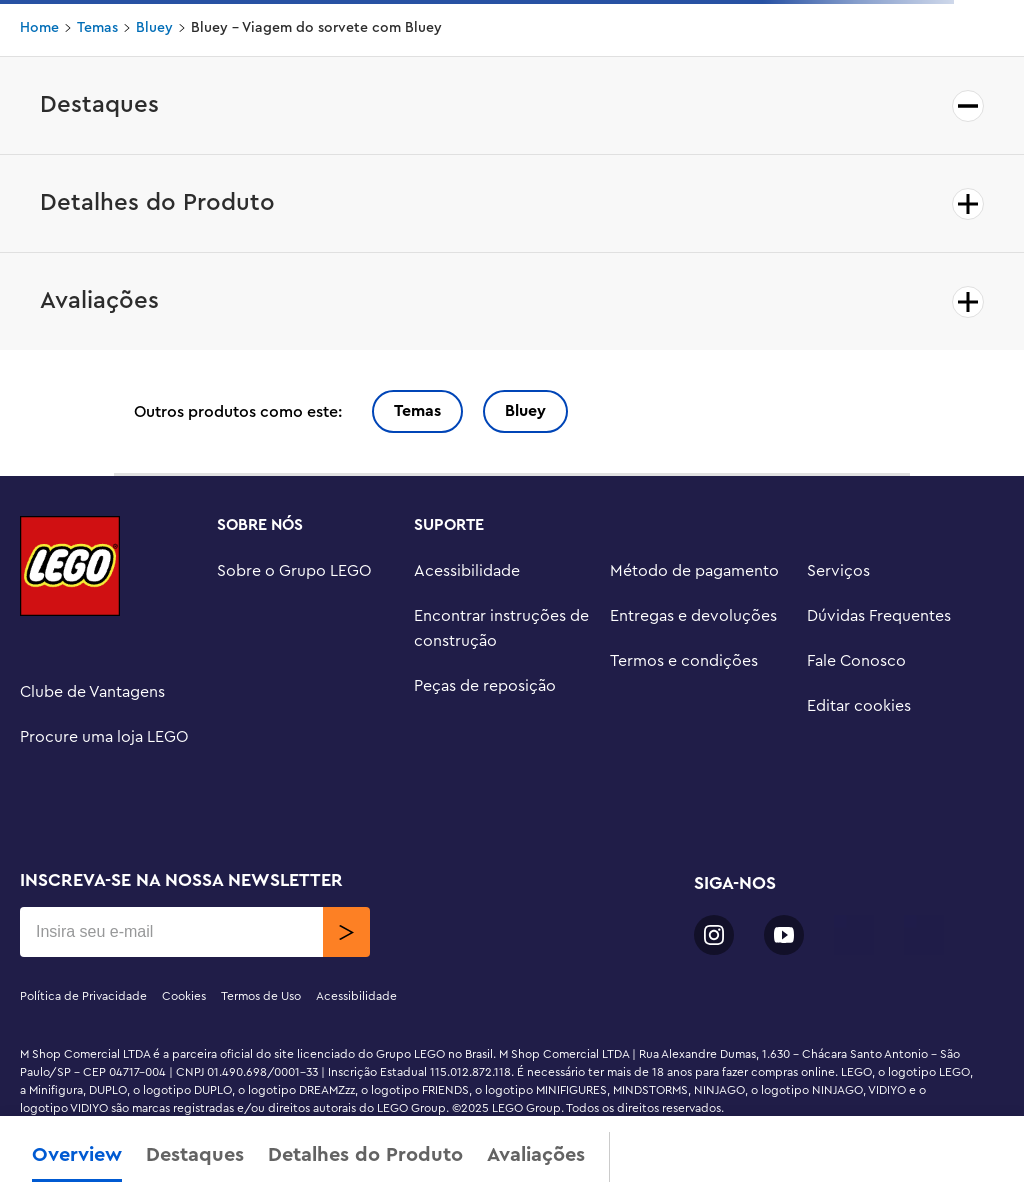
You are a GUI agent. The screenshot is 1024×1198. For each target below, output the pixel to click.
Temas (97, 28)
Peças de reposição (485, 686)
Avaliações (536, 1155)
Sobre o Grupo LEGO (294, 571)
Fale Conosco (856, 661)
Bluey (154, 28)
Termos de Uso (261, 996)
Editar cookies (859, 706)
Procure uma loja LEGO (104, 737)
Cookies (184, 996)
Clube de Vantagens (92, 692)
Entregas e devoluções (693, 616)
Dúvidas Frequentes (879, 616)
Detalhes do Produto (365, 1155)
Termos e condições (684, 661)
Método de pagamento (694, 571)
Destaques (195, 1155)
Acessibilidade (467, 571)
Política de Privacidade (83, 996)
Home (39, 28)
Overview (77, 1155)
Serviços (838, 571)
